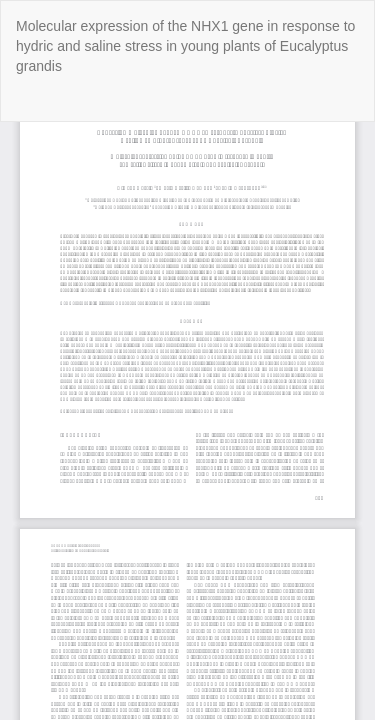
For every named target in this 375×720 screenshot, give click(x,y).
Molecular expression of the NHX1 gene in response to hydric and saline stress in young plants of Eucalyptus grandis (185, 46)
